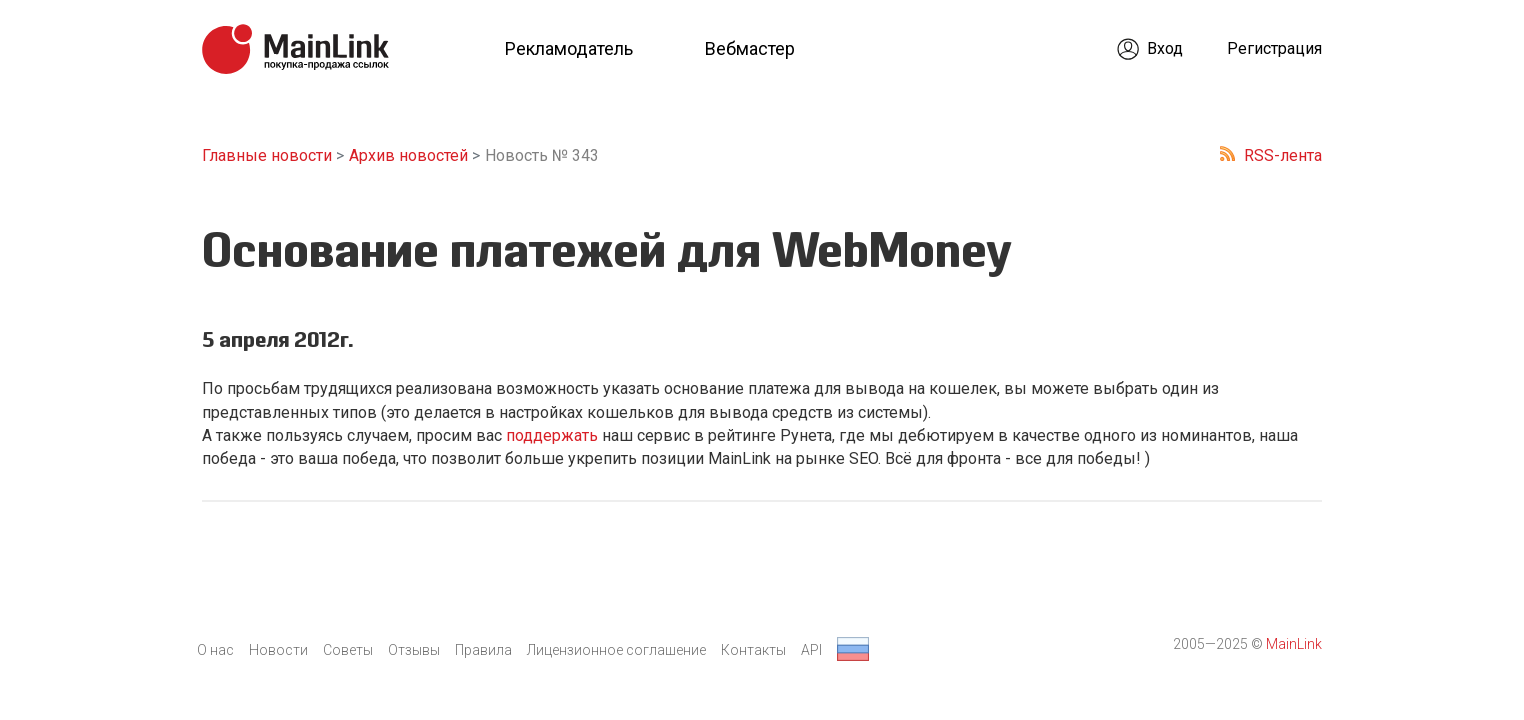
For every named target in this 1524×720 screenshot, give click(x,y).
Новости (278, 650)
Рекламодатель (569, 48)
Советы (348, 650)
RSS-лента (1283, 155)
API (811, 650)
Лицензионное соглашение (616, 650)
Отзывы (414, 650)
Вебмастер (750, 48)
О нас (215, 650)
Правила (483, 650)
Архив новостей (408, 155)
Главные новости (267, 155)
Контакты (753, 650)
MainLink (1294, 644)
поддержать (552, 435)
